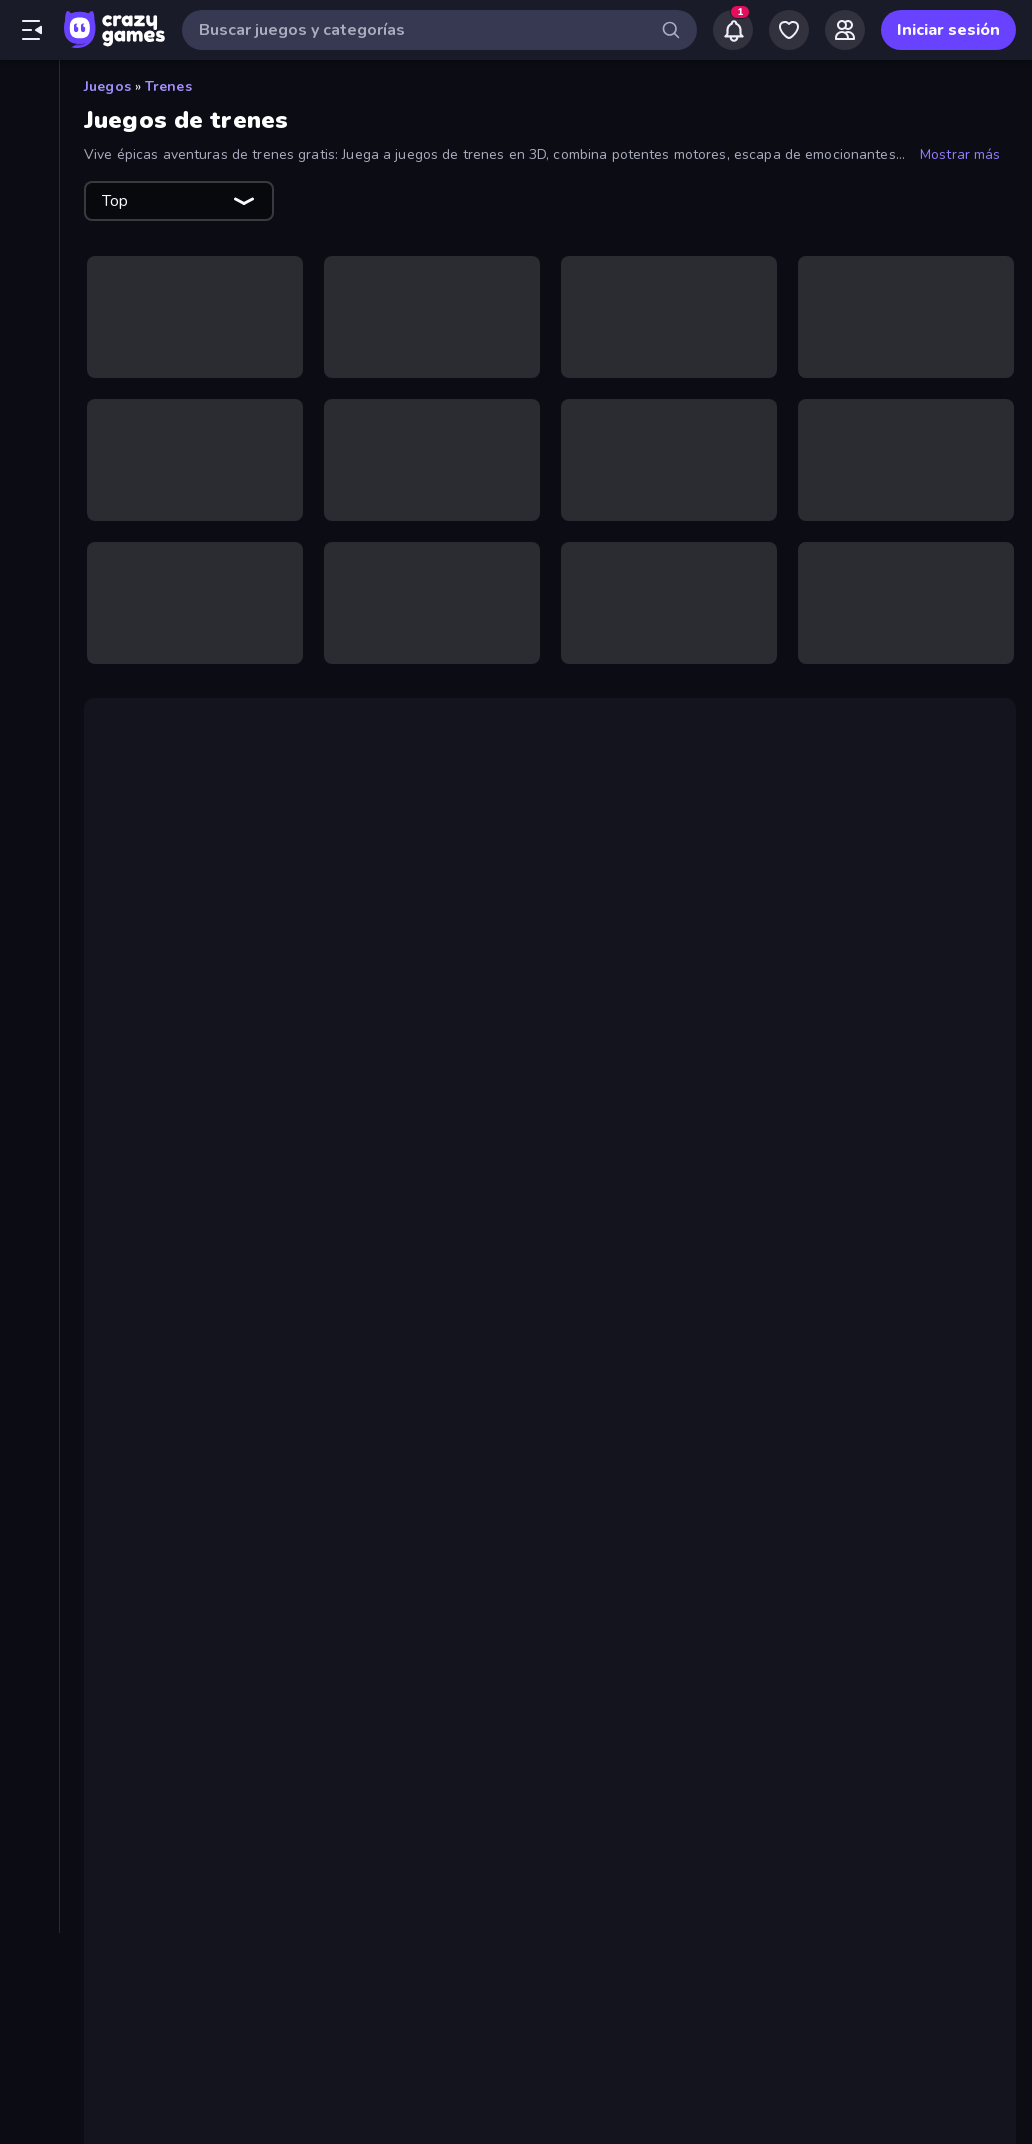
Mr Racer (452, 1348)
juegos (171, 1148)
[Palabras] (29, 756)
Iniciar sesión (948, 30)
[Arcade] (29, 416)
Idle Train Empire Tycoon (248, 1477)
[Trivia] (29, 858)
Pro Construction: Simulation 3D (279, 1597)
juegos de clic (552, 1148)
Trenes (168, 86)
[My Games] (789, 30)
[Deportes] (29, 586)
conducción (327, 1324)
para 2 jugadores (304, 1372)
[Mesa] (29, 722)
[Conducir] (29, 552)
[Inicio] (29, 93)
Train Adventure (406, 1044)
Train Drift (192, 1669)
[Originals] (29, 263)
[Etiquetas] (29, 909)
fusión (325, 1148)
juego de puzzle (427, 892)
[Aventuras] (29, 450)
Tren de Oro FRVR (183, 892)
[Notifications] (733, 30)
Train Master (202, 1645)
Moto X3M (799, 1348)
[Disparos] (29, 620)
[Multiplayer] (29, 297)
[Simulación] (29, 824)
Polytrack (373, 1348)
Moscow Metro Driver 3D (250, 1549)
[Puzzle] (29, 790)
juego (532, 1044)
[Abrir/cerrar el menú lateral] (32, 30)
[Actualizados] (29, 229)
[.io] (29, 688)
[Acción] (29, 382)
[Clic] (29, 518)
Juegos (107, 86)
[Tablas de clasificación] (29, 331)
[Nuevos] (29, 161)
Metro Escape (207, 1525)
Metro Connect (211, 1573)
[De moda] (29, 195)
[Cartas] (29, 484)
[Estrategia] (29, 654)
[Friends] (845, 30)
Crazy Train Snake (222, 1693)
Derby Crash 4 (209, 1501)
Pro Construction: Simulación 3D (352, 1196)
